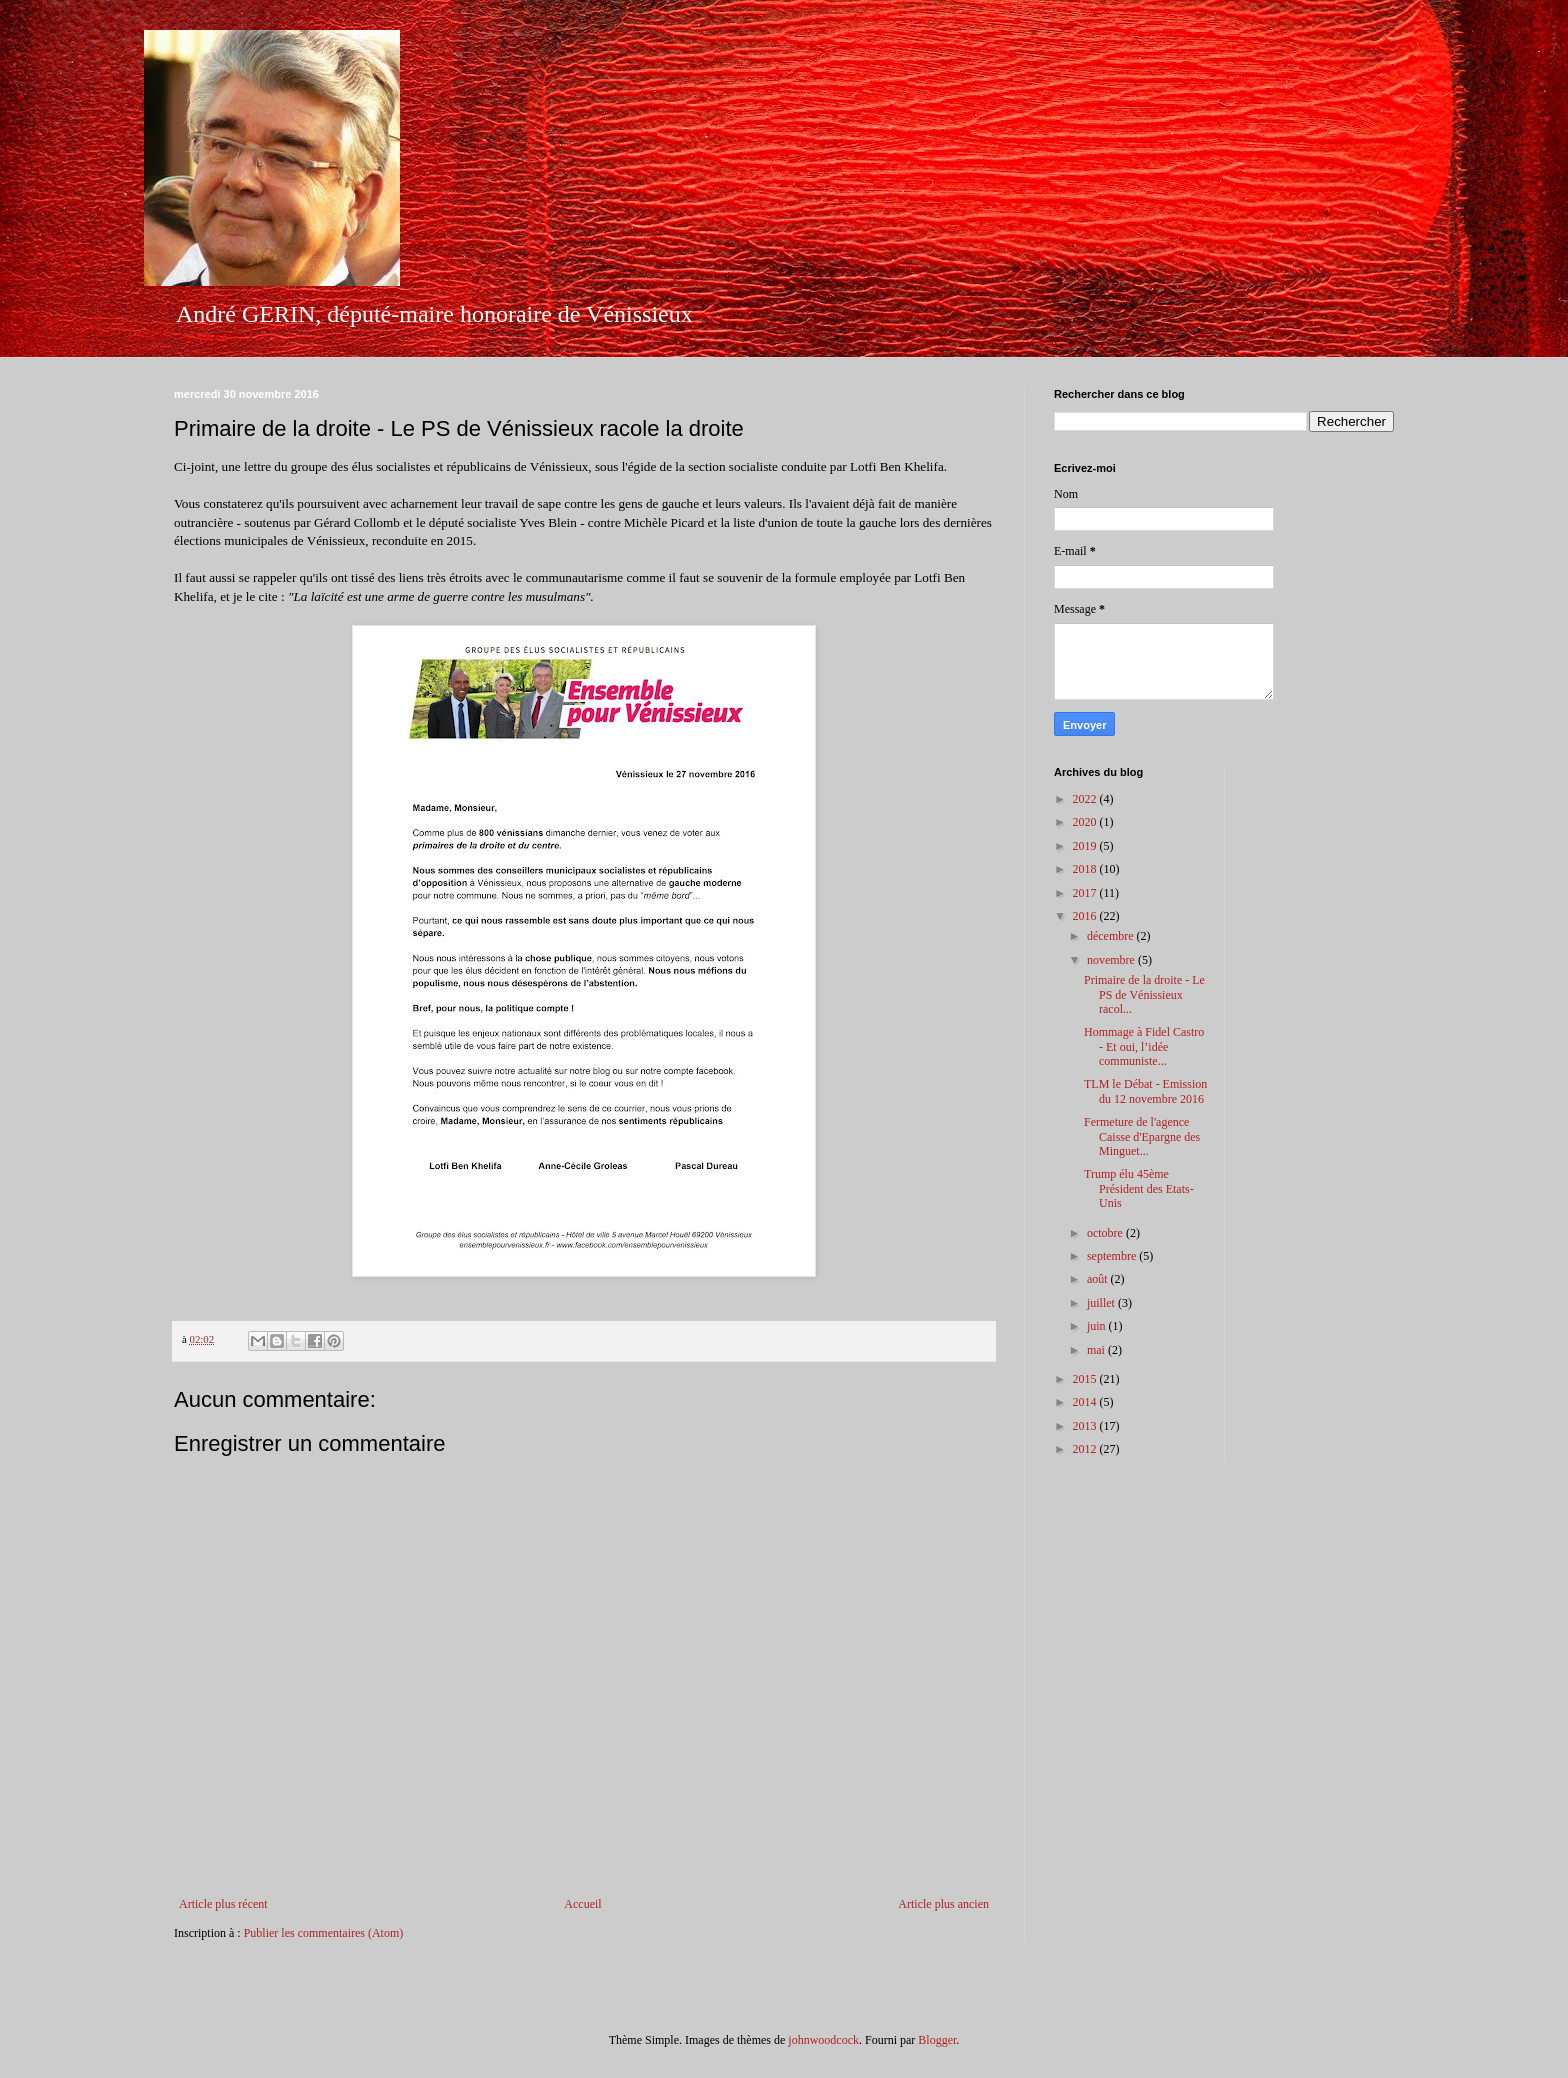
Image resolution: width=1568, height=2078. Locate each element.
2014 (1086, 1402)
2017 (1086, 893)
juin (1098, 1326)
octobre (1106, 1233)
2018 (1086, 869)
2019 (1086, 846)
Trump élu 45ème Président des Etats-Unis (1139, 1188)
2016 (1086, 916)
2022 (1086, 799)
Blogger (937, 2040)
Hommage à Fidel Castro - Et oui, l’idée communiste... (1144, 1046)
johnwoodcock (823, 2040)
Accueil (582, 1904)
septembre (1113, 1256)
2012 (1086, 1449)
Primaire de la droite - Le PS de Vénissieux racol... (1144, 994)
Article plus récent (223, 1904)
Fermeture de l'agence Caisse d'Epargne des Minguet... (1142, 1136)
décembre (1112, 936)
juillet (1102, 1303)
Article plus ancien (943, 1904)
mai (1097, 1350)
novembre (1112, 960)
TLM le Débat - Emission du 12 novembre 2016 (1145, 1091)
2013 (1086, 1426)
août (1099, 1279)
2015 (1086, 1379)
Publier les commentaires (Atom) (324, 1933)
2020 (1086, 822)
